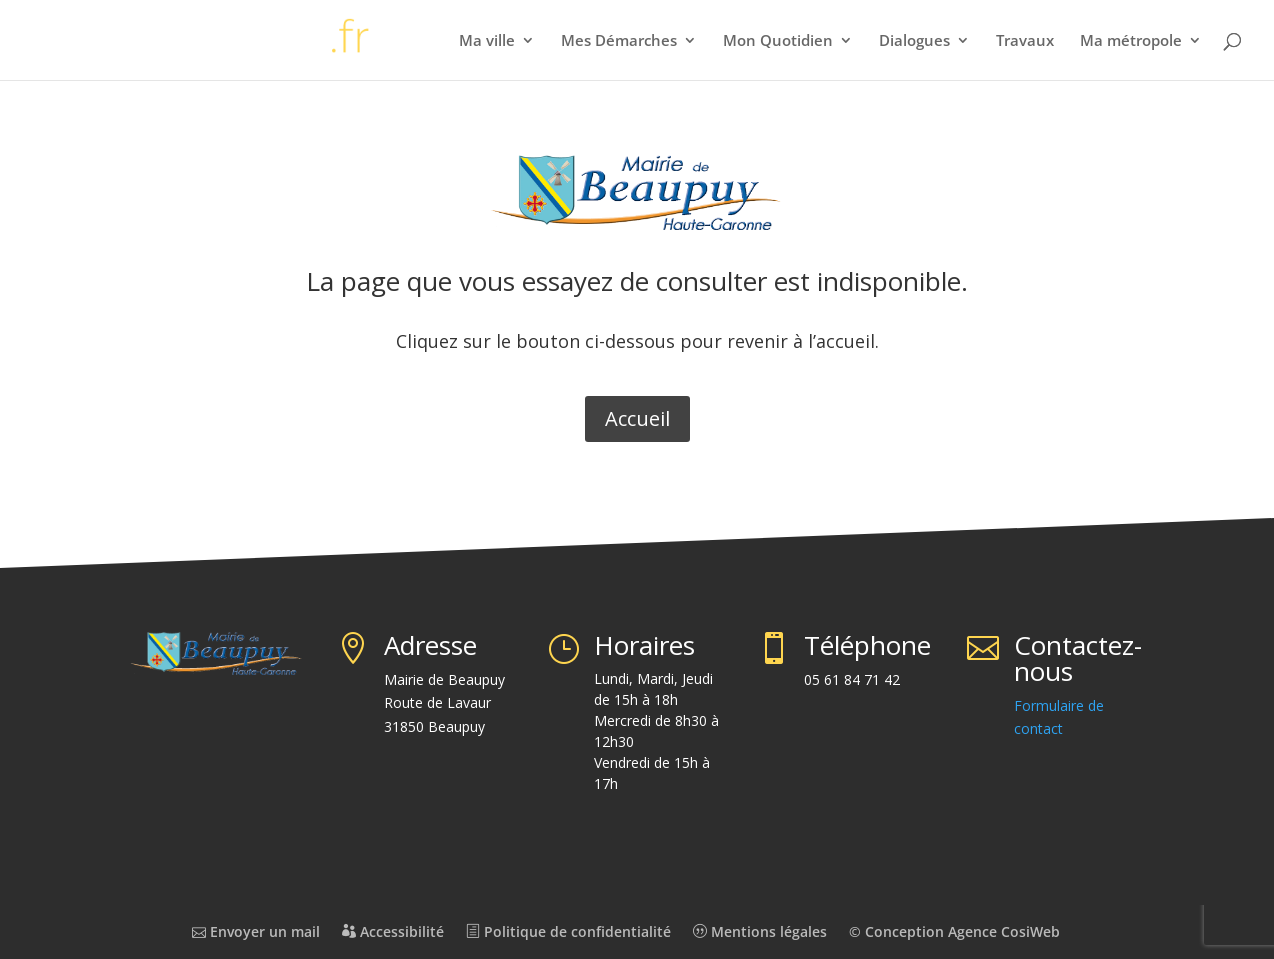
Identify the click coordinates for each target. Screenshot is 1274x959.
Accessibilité (393, 931)
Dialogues (914, 41)
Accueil (637, 418)
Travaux (1025, 41)
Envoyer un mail (256, 931)
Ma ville (487, 41)
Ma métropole (1131, 41)
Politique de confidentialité (568, 931)
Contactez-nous (1078, 658)
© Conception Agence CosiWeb (954, 931)
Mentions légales (760, 931)
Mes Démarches (619, 41)
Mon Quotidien (778, 41)
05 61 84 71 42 (852, 679)
